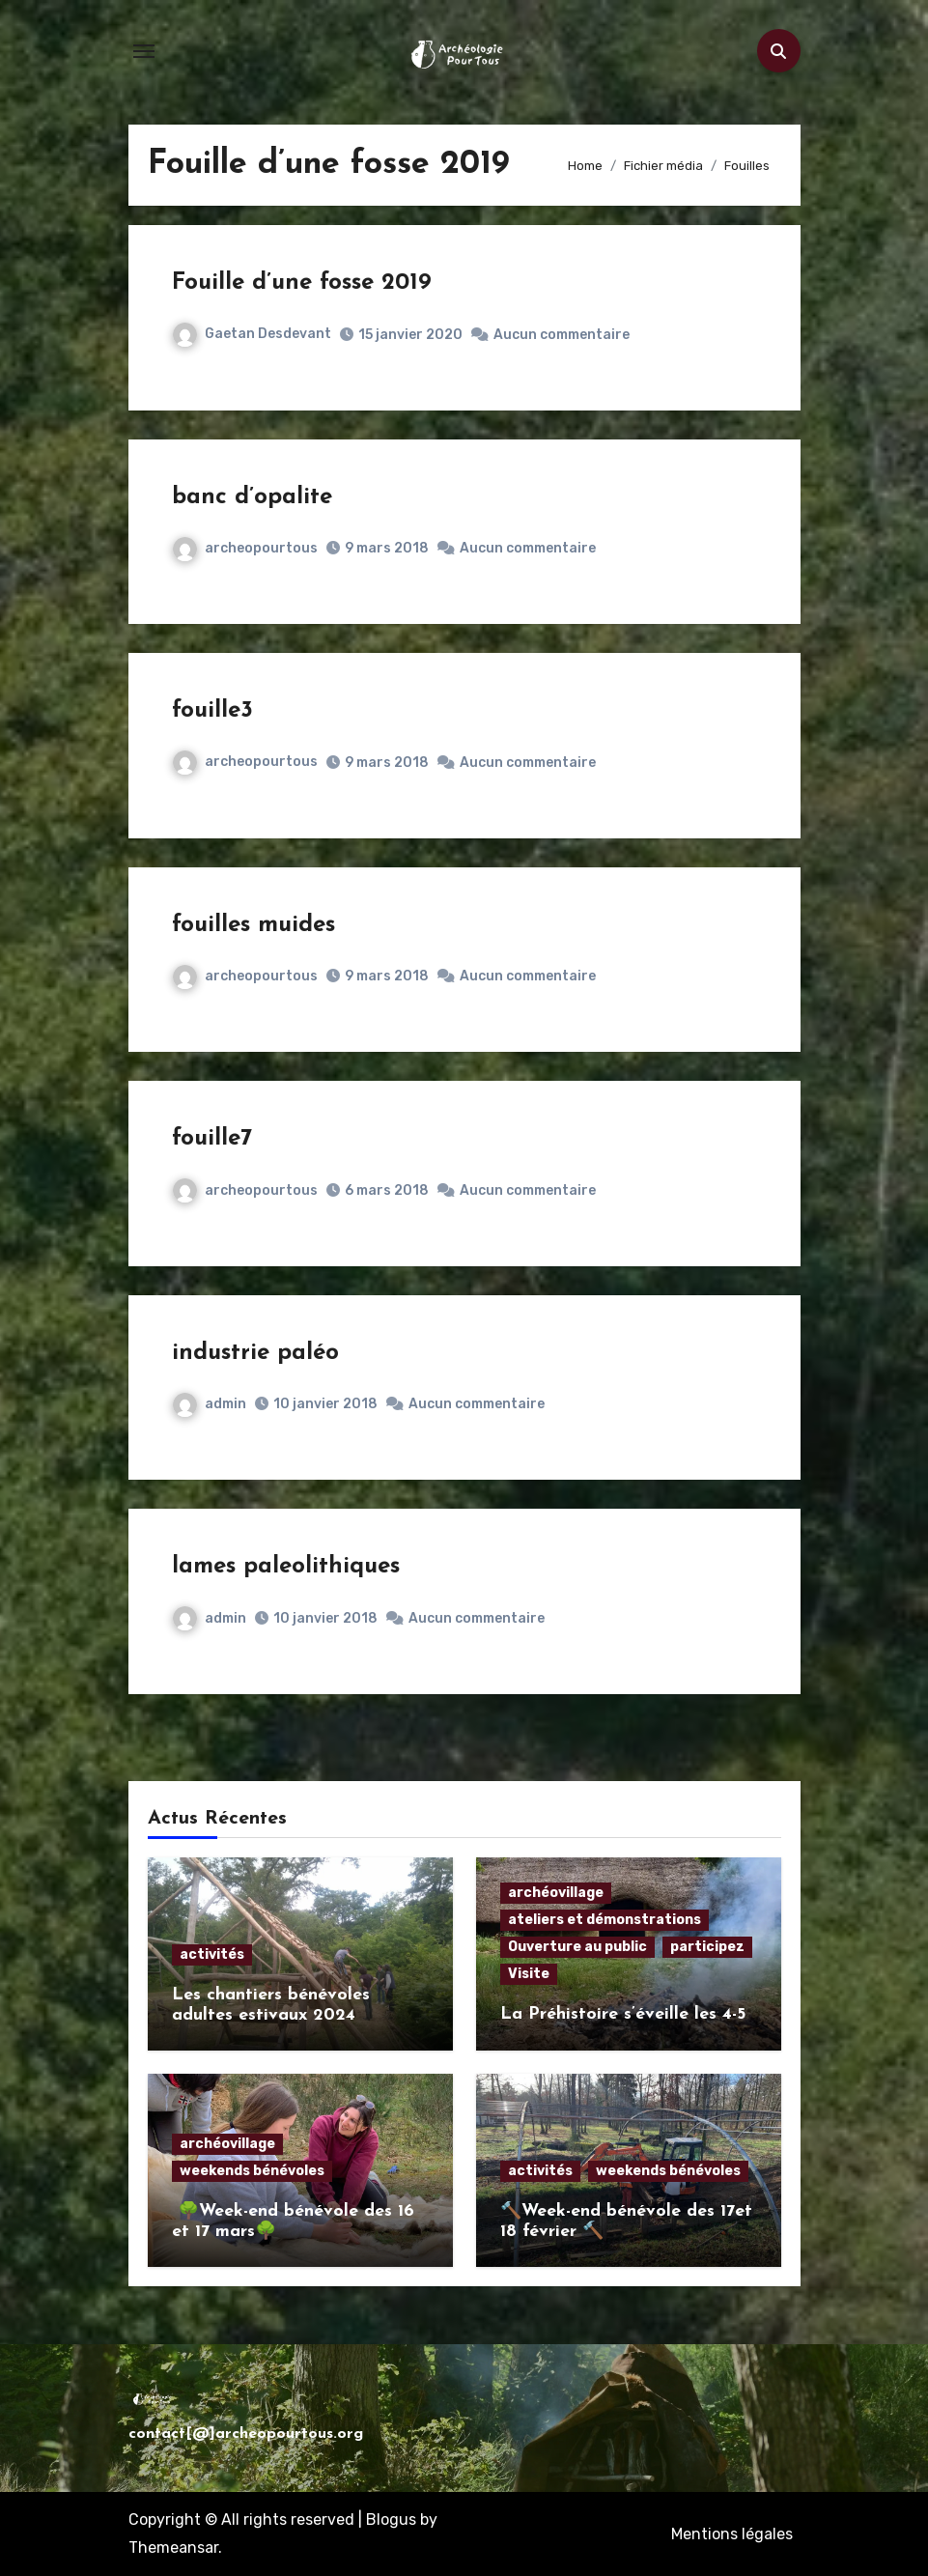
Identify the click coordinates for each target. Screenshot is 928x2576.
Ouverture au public (577, 1947)
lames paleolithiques (286, 1566)
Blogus (391, 2519)
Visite (528, 1974)
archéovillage (556, 1892)
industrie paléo (255, 1353)
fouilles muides (253, 925)
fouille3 (212, 710)
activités (212, 1954)
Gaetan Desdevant (252, 334)
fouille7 (212, 1138)
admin (209, 1404)
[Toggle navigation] (143, 51)
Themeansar (173, 2547)
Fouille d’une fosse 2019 (302, 283)
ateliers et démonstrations (604, 1919)
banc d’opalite (252, 497)
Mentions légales (732, 2534)
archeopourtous (245, 548)
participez (707, 1947)
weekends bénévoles (252, 2171)
